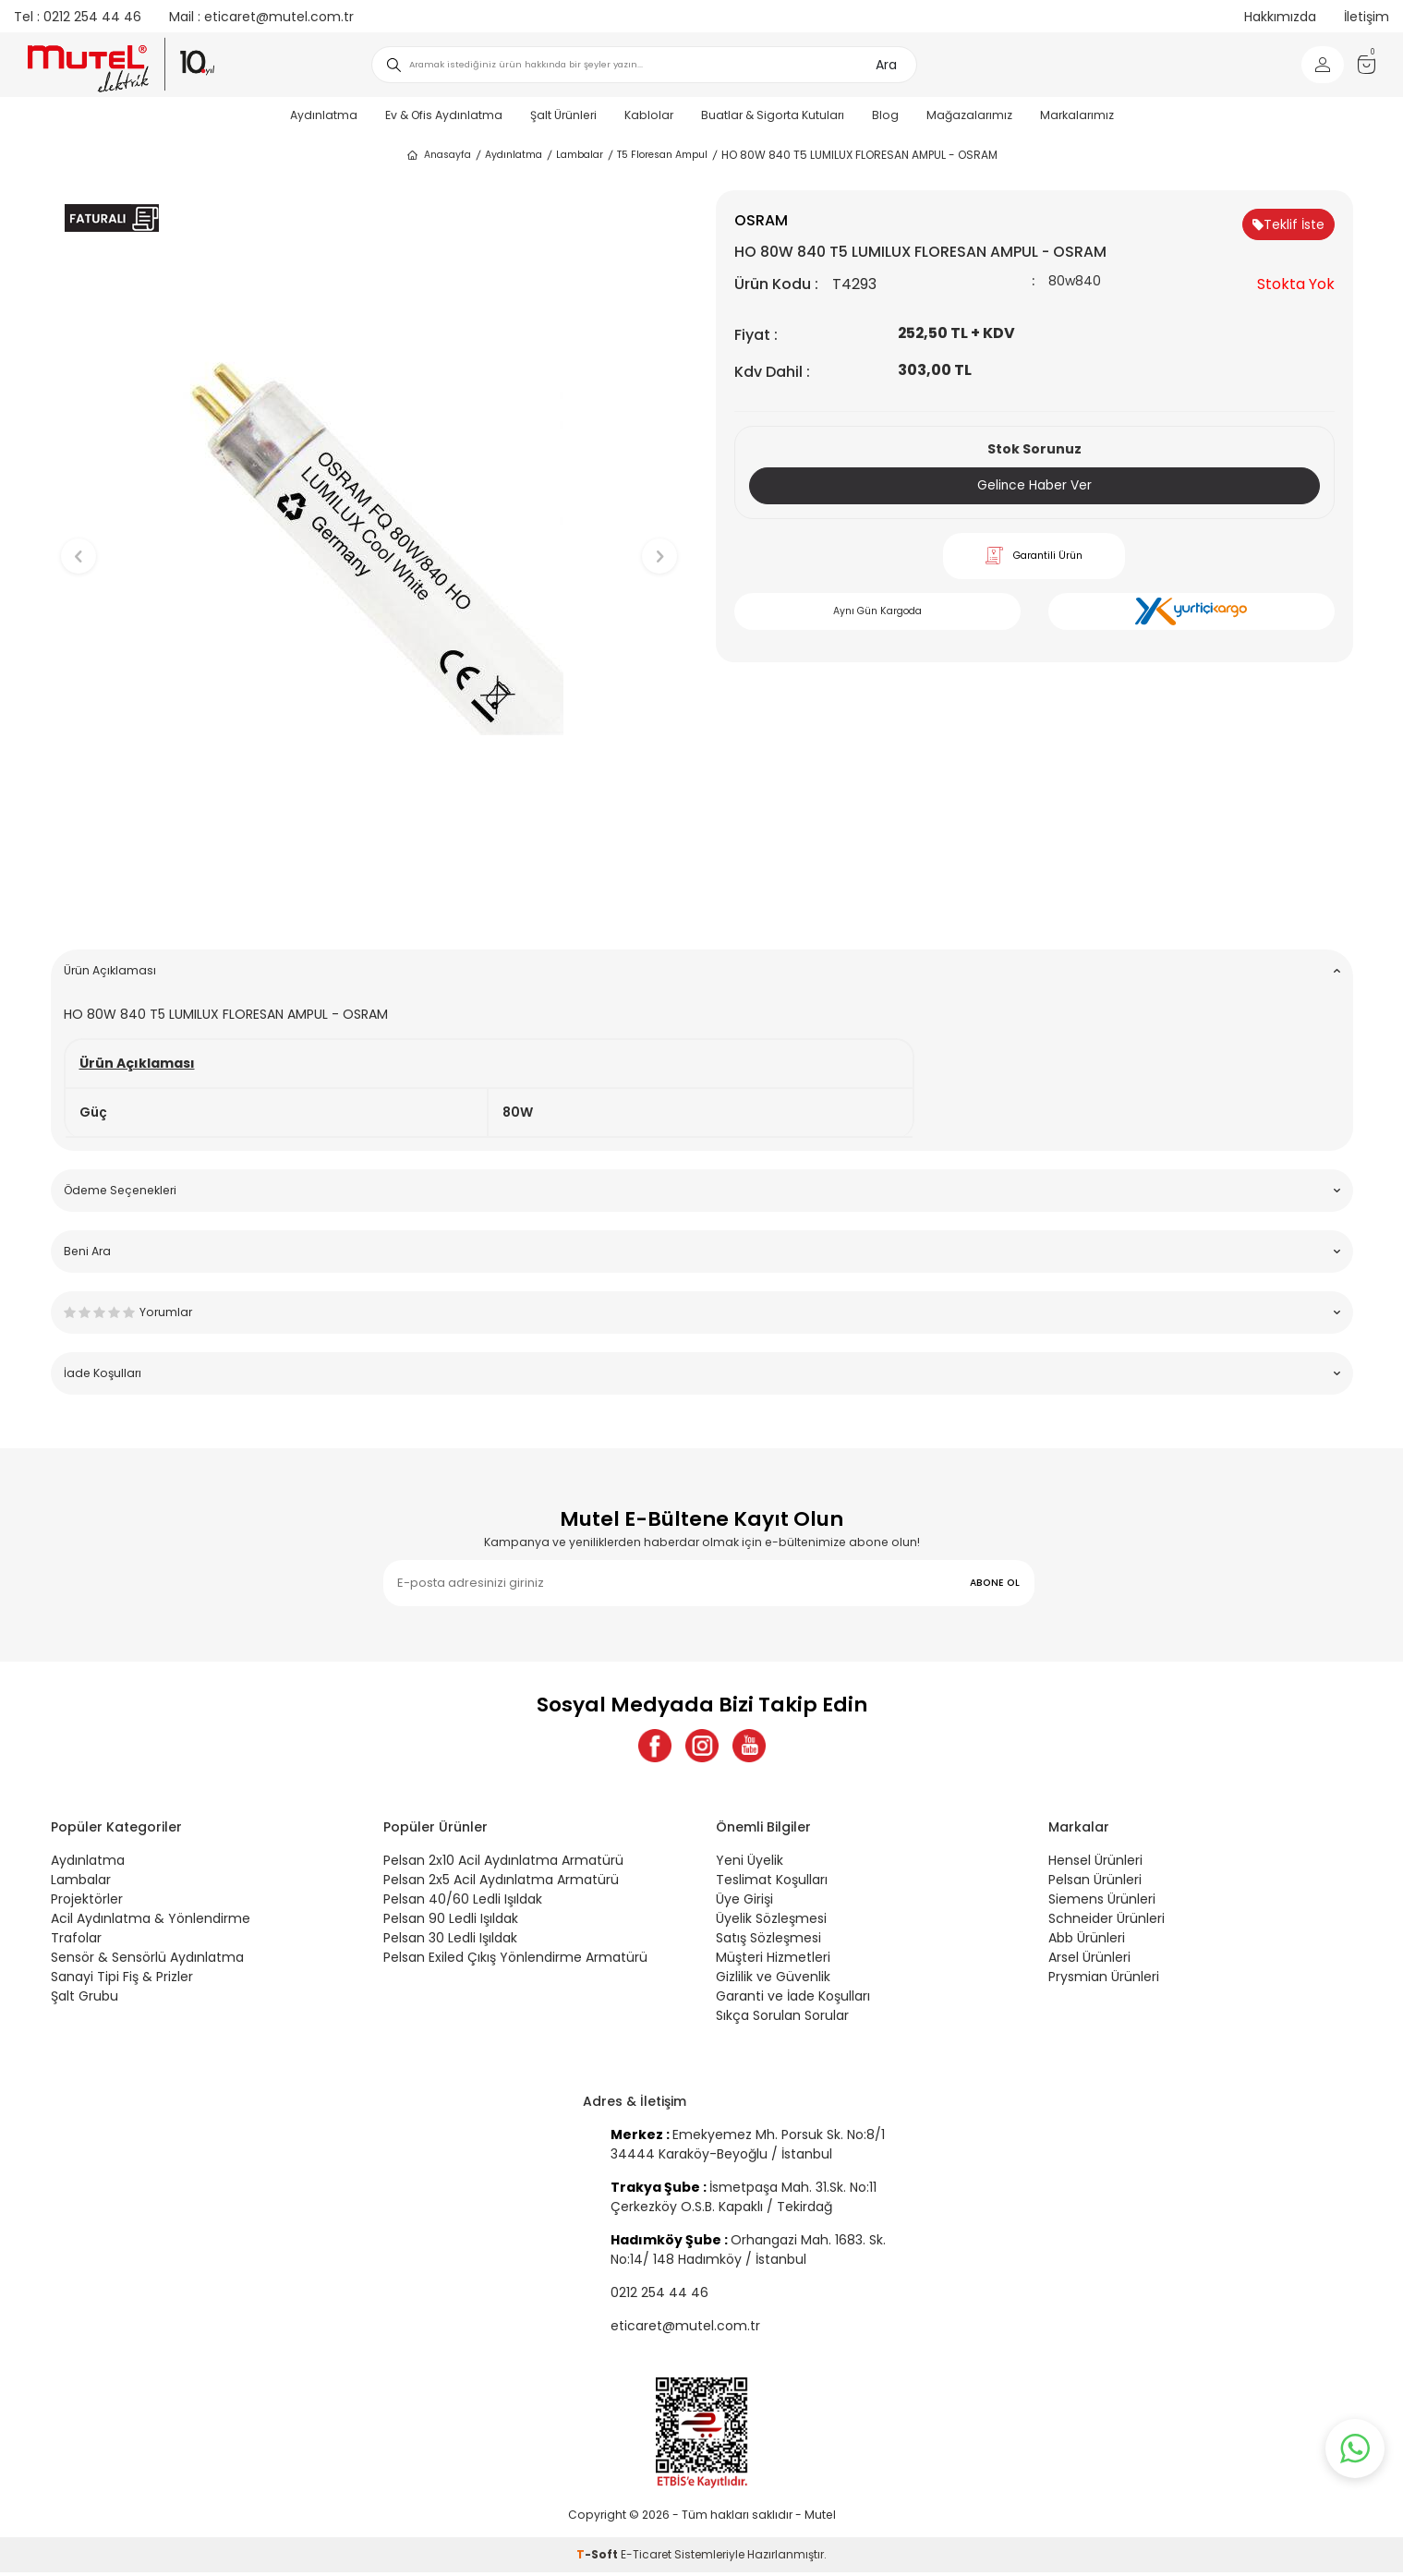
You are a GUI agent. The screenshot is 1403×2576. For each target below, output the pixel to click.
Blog (885, 115)
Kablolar (648, 115)
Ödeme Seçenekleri (702, 1190)
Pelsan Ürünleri (1095, 1883)
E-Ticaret (646, 2558)
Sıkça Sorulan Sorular (782, 2019)
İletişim (1366, 16)
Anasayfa (438, 155)
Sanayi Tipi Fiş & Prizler (122, 1980)
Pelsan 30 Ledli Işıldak (450, 1941)
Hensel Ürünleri (1095, 1864)
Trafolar (76, 1941)
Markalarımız (1077, 115)
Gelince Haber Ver (1034, 486)
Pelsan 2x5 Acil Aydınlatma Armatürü (501, 1883)
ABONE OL (995, 1583)
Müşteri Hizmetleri (773, 1961)
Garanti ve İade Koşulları (793, 1999)
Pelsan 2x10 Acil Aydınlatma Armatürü (503, 1864)
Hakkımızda (1280, 16)
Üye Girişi (744, 1902)
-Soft (598, 2558)
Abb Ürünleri (1086, 1941)
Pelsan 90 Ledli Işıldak (450, 1922)
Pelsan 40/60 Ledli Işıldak (462, 1902)
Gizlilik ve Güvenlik (773, 1980)
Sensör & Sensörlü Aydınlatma (147, 1961)
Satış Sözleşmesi (768, 1941)
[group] (369, 540)
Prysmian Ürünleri (1103, 1980)
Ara (886, 64)
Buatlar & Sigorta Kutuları (772, 115)
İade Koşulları (702, 1373)
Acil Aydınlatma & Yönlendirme (150, 1922)
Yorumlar (702, 1312)
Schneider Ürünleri (1106, 1922)
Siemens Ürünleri (1101, 1902)
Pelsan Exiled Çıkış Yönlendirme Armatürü (515, 1961)
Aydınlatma (323, 115)
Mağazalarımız (969, 115)
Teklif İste (1288, 224)
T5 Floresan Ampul (662, 155)
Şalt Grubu (84, 1999)
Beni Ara (702, 1251)
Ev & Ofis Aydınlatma (443, 115)
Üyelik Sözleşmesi (771, 1922)
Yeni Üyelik (749, 1864)
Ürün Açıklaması (702, 970)
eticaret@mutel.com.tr (261, 16)
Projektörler (87, 1902)
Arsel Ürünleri (1089, 1961)
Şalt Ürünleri (563, 115)
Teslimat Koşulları (772, 1883)
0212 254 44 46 (77, 16)
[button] (369, 906)
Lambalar (579, 155)
